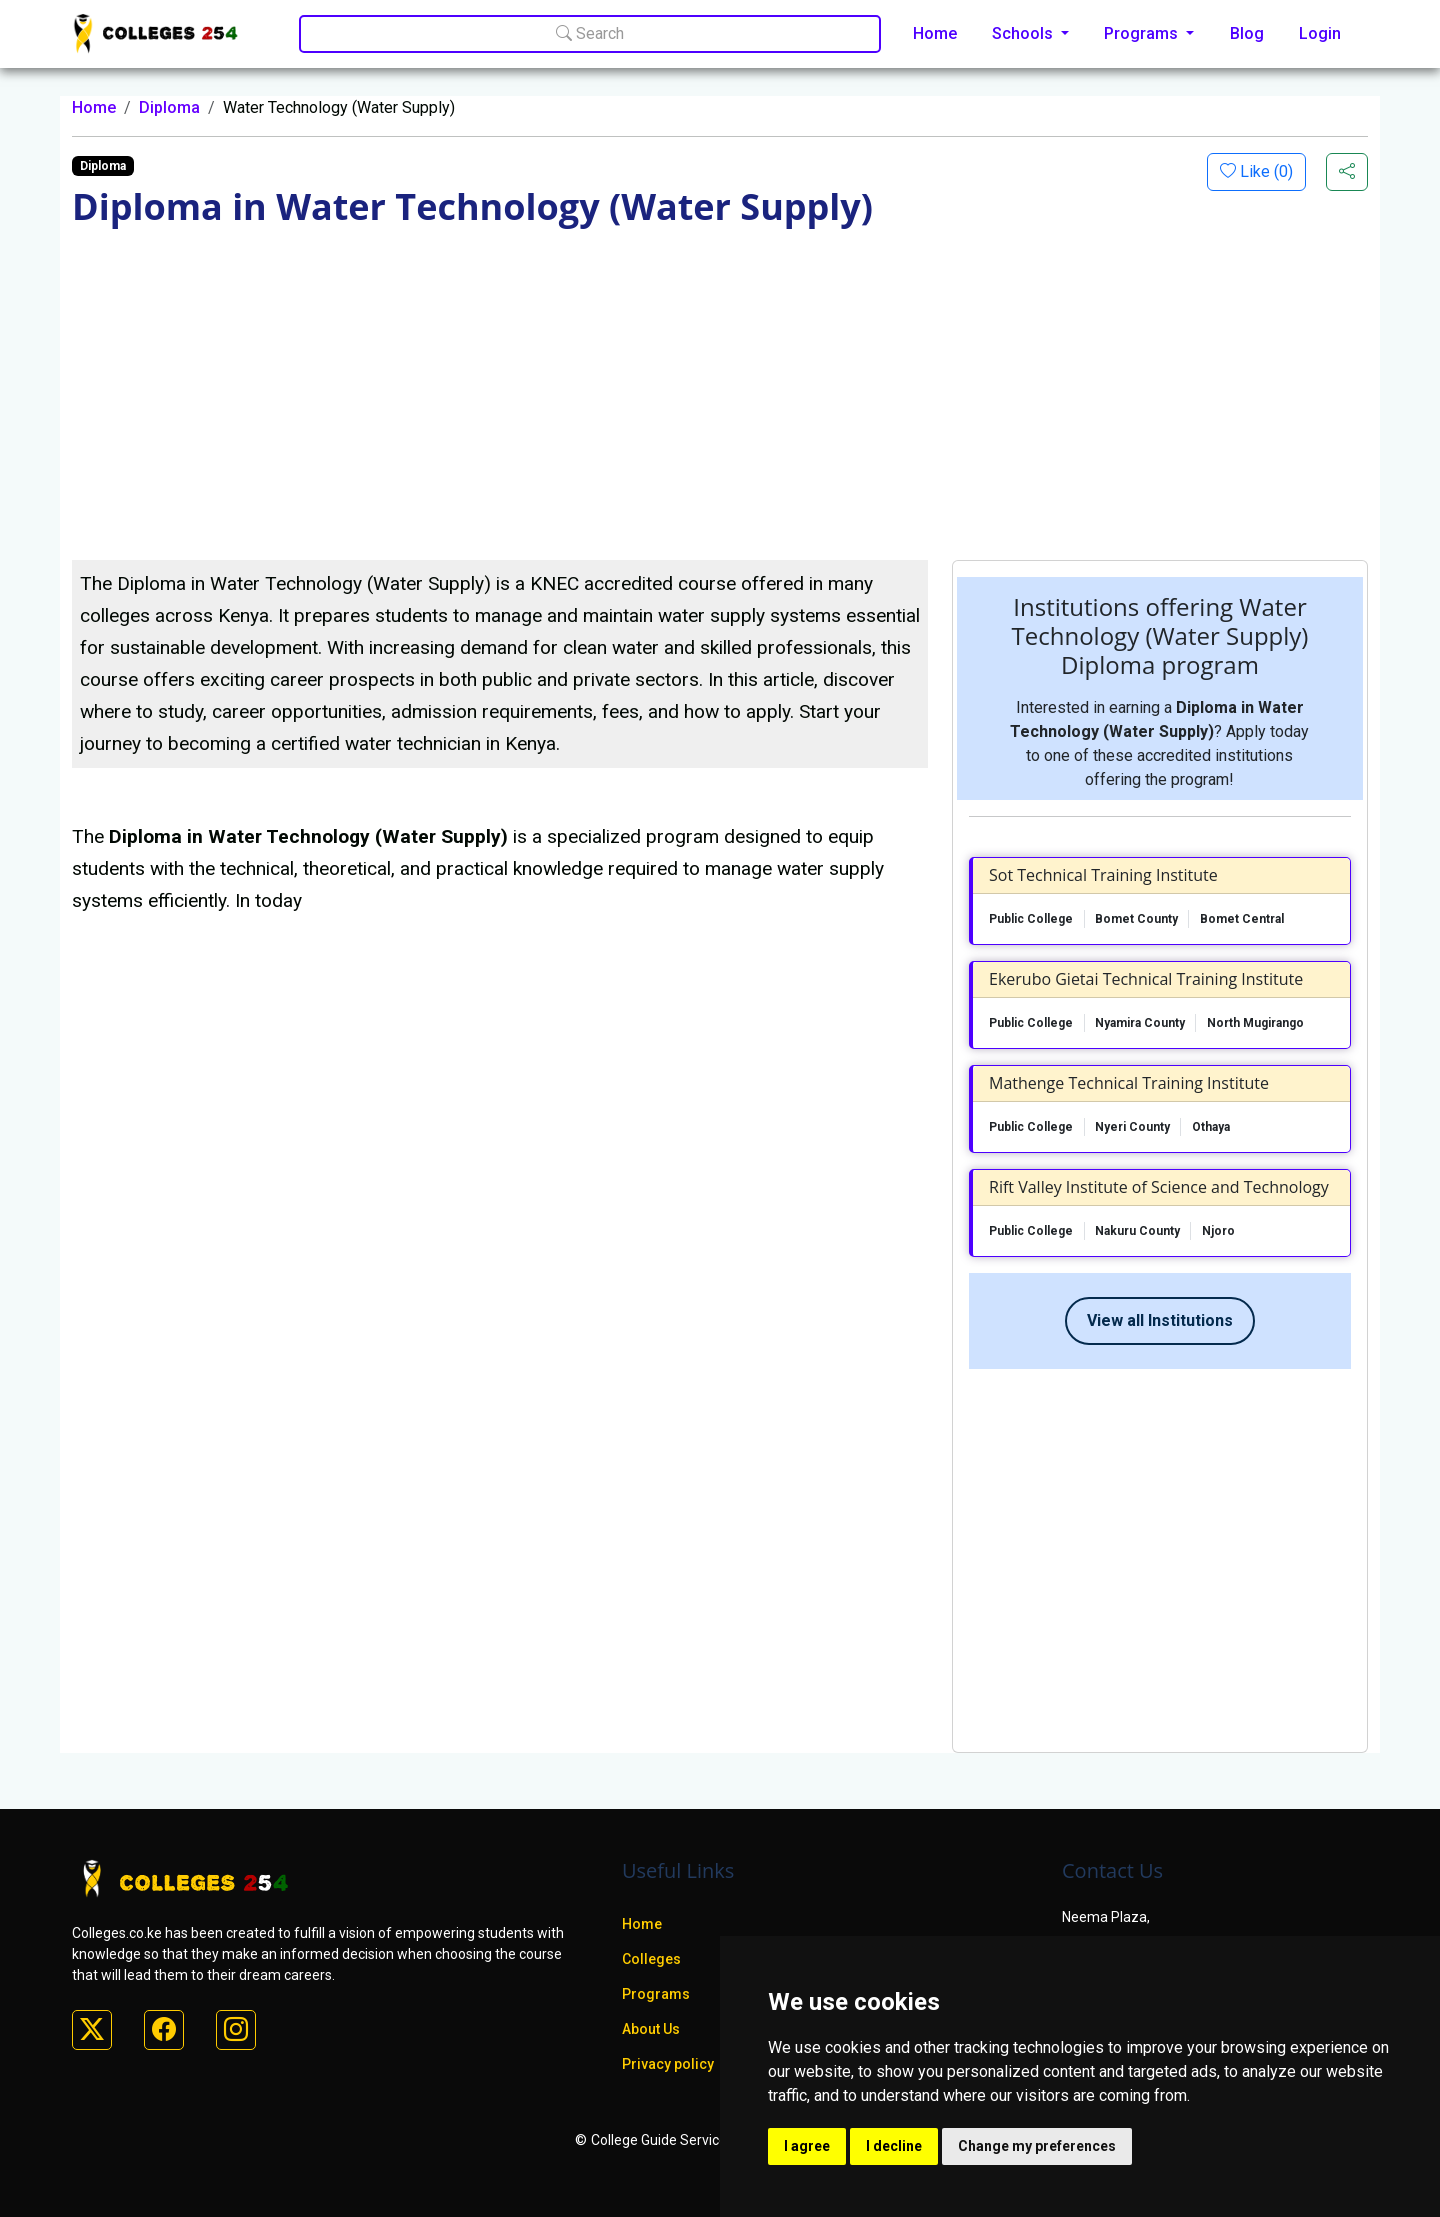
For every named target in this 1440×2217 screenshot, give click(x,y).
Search (590, 33)
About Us (651, 2029)
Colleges (651, 1959)
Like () (1264, 171)
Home (935, 33)
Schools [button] (1024, 33)
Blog (1247, 33)
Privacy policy (668, 2064)
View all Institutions (1160, 1320)
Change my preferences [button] (1037, 2146)
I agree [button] (807, 2146)
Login (1320, 33)
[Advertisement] (720, 410)
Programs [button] (1143, 33)
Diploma (169, 107)
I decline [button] (894, 2146)
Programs (656, 1994)
